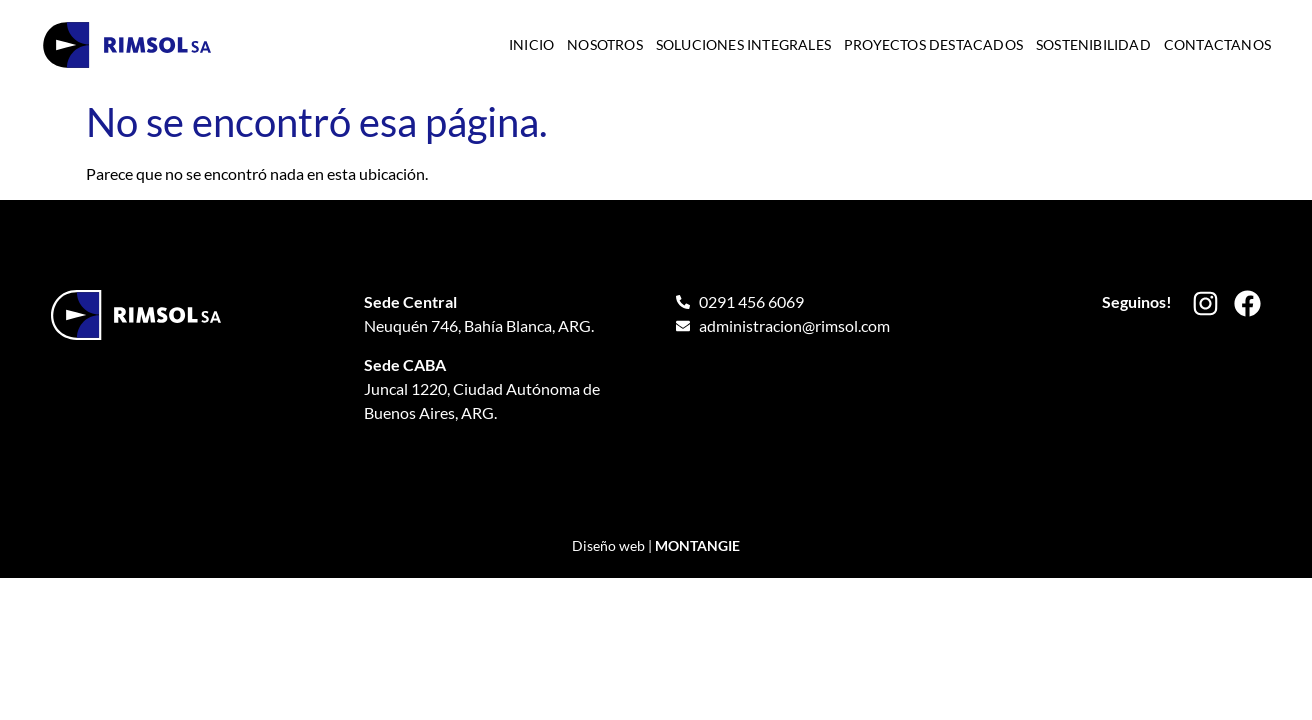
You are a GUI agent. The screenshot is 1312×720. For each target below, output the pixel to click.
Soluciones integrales (743, 44)
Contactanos (1217, 44)
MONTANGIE (697, 545)
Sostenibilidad (1093, 44)
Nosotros (605, 44)
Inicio (531, 44)
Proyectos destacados (933, 44)
